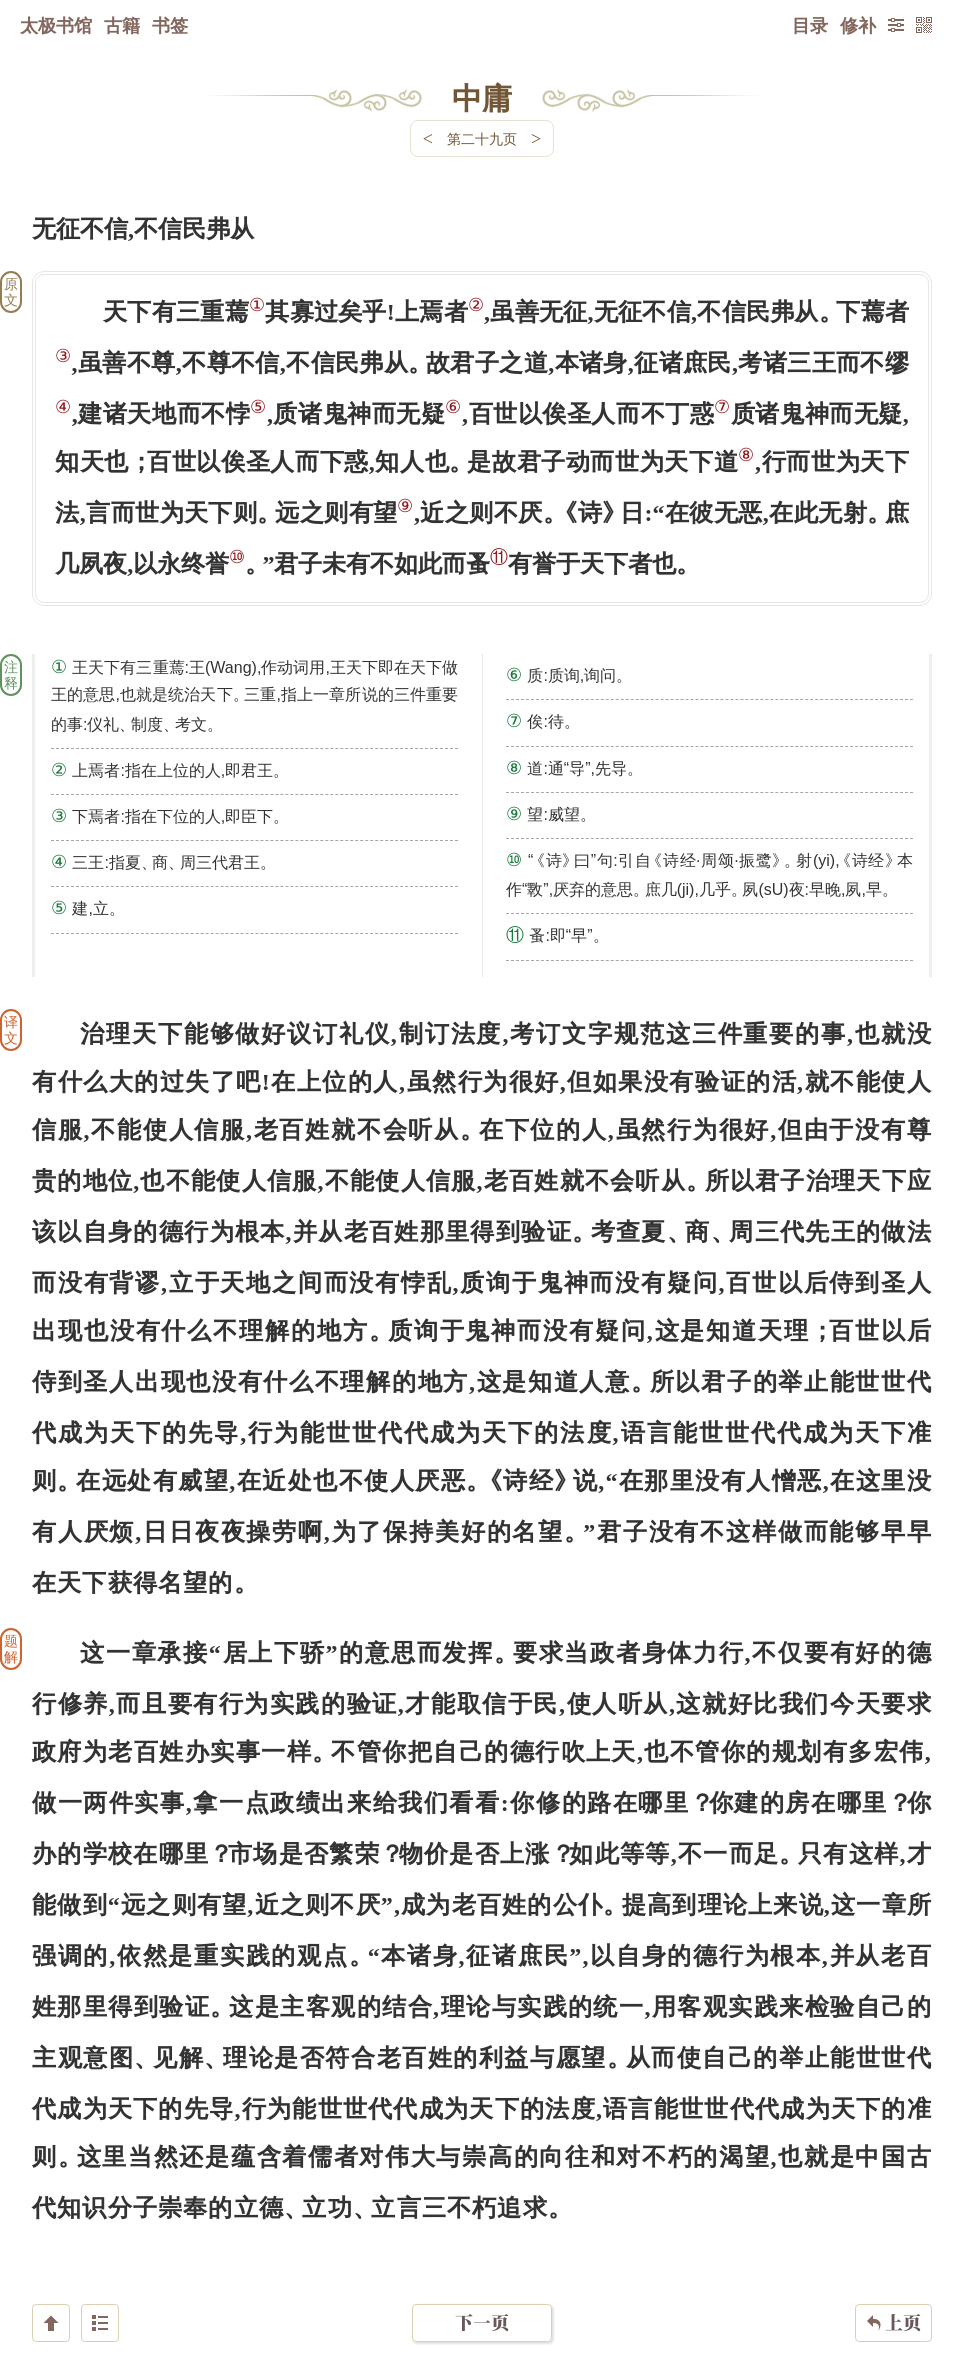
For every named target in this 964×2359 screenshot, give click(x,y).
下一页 (482, 2239)
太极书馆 (56, 25)
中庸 (482, 97)
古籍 (122, 25)
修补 (858, 25)
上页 (893, 2240)
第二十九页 (482, 138)
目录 (810, 25)
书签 (170, 25)
